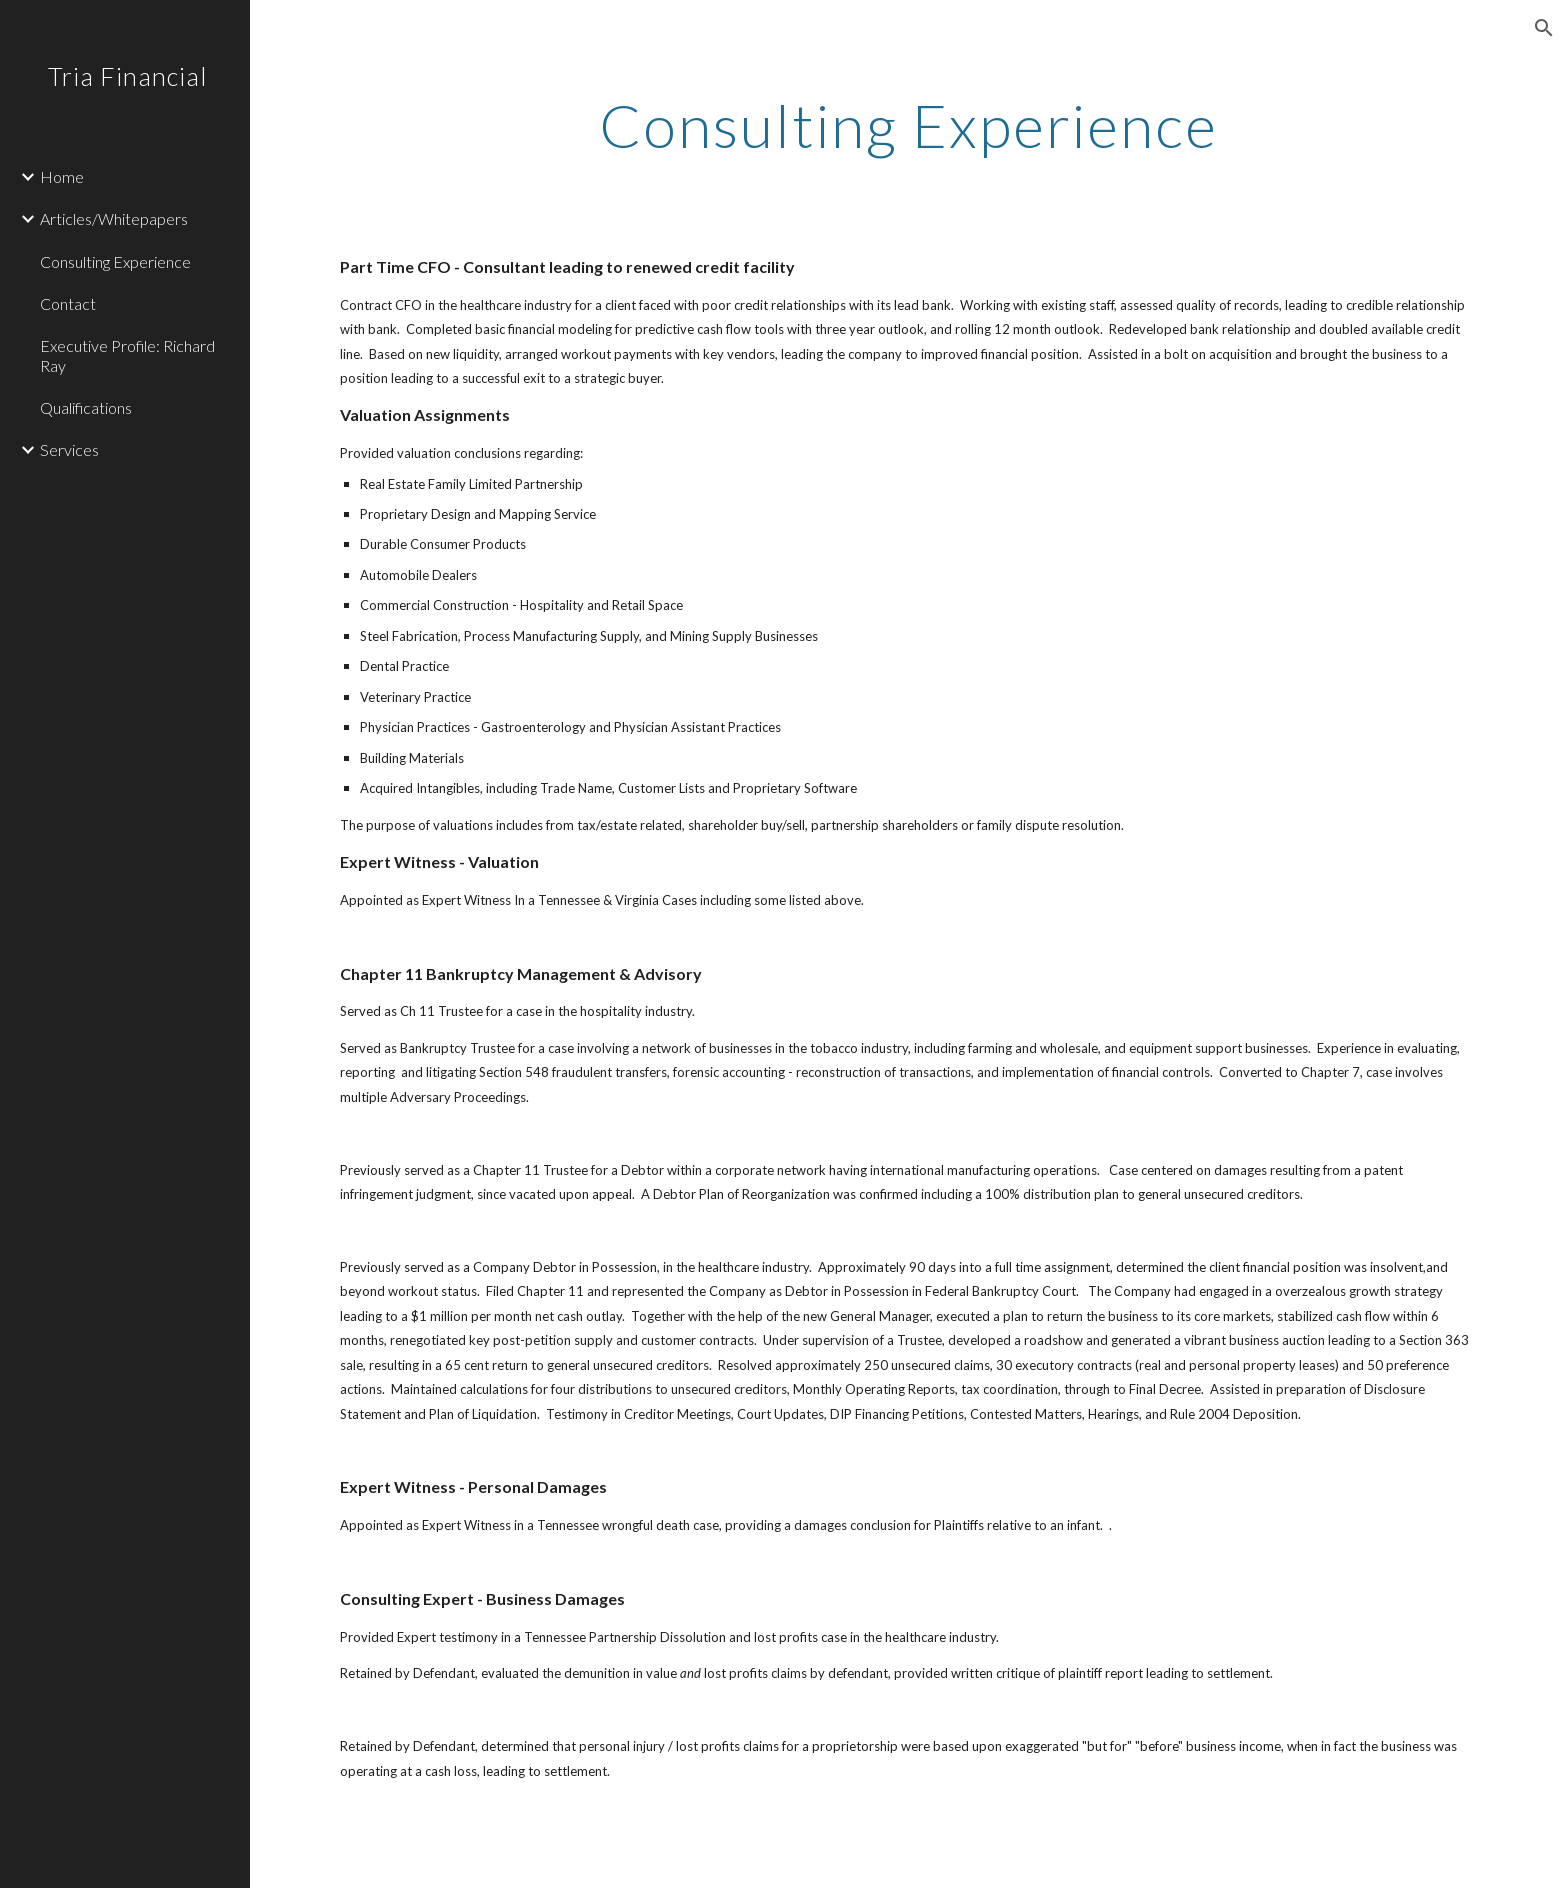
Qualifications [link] (86, 407)
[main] (909, 125)
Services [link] (69, 449)
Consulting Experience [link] (115, 261)
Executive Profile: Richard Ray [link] (127, 355)
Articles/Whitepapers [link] (114, 218)
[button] (1544, 28)
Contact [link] (68, 303)
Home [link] (62, 176)
